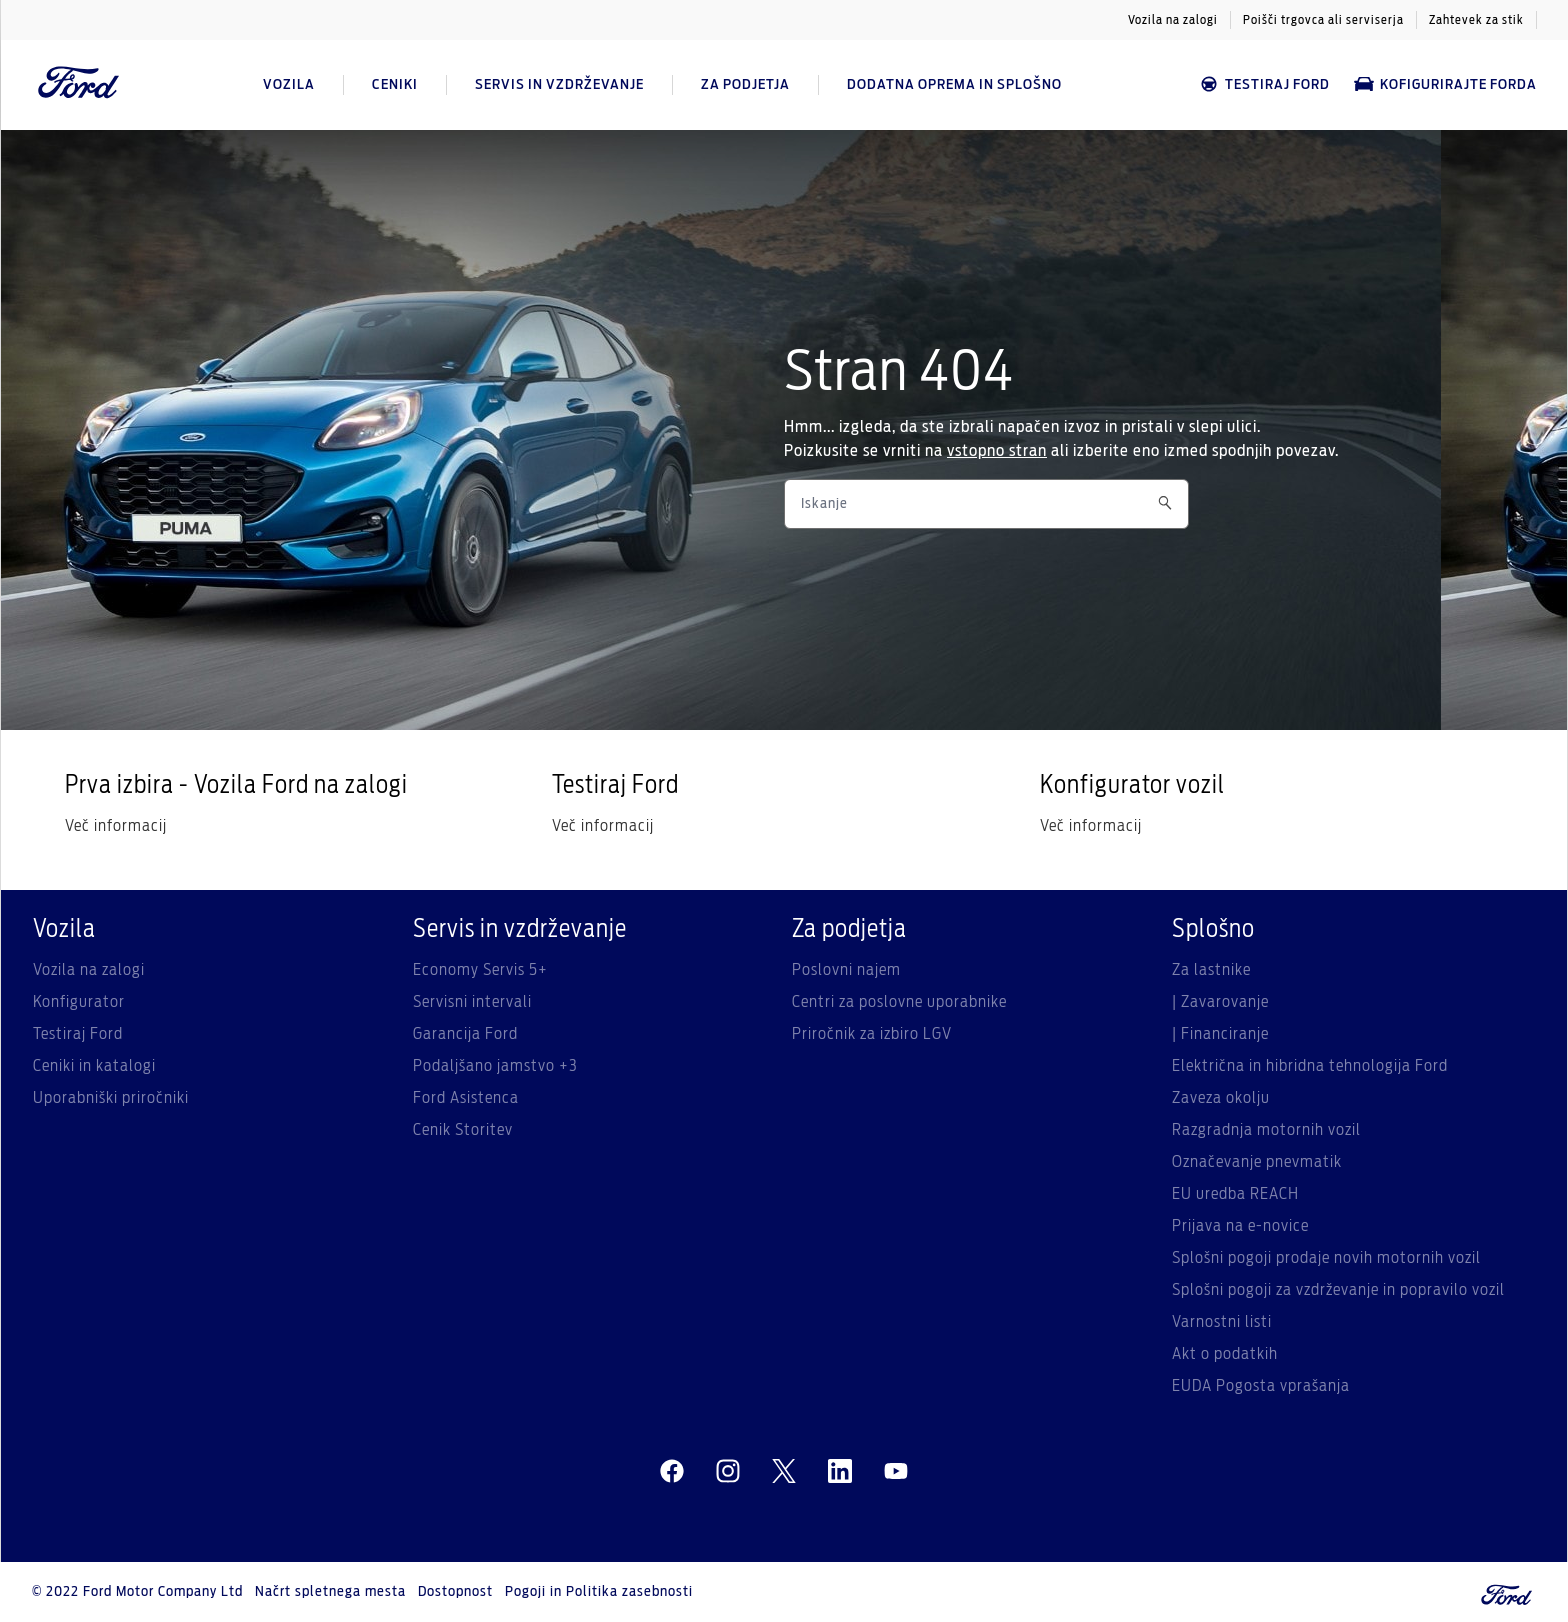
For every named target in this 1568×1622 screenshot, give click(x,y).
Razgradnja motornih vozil (1266, 1130)
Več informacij (116, 826)
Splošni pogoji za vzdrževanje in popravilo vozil (1338, 1290)
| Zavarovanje (1220, 1002)
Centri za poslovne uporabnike (899, 1002)
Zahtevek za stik (1476, 20)
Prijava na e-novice (1240, 1226)
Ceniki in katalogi (94, 1066)
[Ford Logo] (79, 85)
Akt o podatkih (1225, 1354)
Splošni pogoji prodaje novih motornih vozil (1326, 1258)
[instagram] (728, 1472)
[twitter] (784, 1472)
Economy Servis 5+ (480, 970)
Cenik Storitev (463, 1130)
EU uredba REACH (1235, 1194)
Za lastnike (1211, 970)
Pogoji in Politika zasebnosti (599, 1592)
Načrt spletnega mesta (330, 1592)
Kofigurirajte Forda (1445, 84)
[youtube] (896, 1472)
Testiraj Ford (1264, 84)
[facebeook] (672, 1472)
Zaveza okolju (1221, 1098)
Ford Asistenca (466, 1098)
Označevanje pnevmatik (1257, 1162)
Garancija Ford (465, 1034)
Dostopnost (455, 1592)
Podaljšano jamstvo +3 (495, 1066)
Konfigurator (79, 1002)
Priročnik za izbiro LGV (872, 1034)
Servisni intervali (472, 1002)
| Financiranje (1220, 1034)
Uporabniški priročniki (111, 1098)
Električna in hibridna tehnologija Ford (1310, 1066)
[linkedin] (840, 1472)
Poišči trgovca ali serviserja (1323, 20)
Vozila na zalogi (1173, 20)
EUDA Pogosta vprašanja (1261, 1386)
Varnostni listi (1222, 1322)
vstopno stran (997, 451)
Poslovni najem (846, 970)
